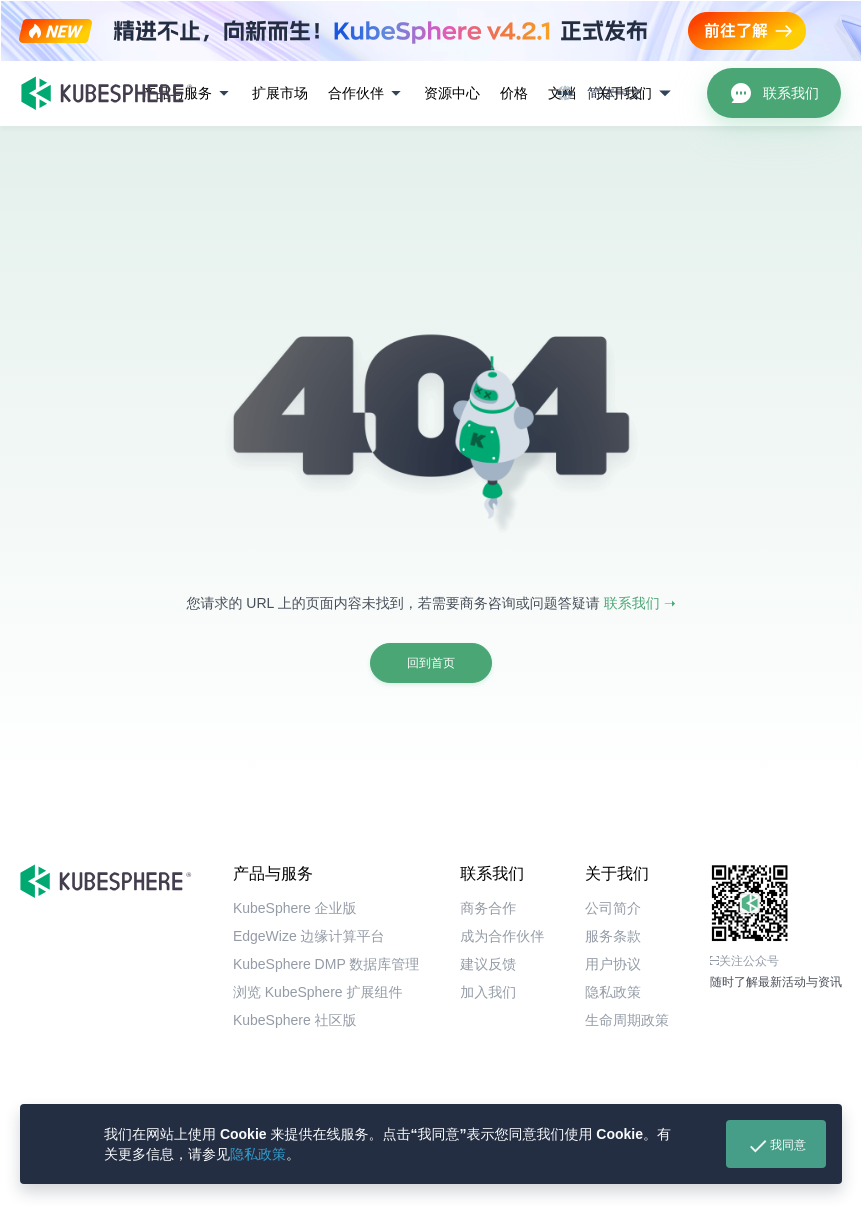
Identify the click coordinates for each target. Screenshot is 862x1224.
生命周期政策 (627, 1020)
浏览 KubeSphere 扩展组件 (318, 992)
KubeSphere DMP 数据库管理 (326, 964)
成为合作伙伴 (502, 936)
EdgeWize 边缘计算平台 (309, 936)
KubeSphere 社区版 (295, 1020)
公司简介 (613, 908)
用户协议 (613, 964)
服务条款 (613, 936)
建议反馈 (488, 964)
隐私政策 (258, 1154)
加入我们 (488, 992)
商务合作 (488, 908)
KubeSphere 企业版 (295, 908)
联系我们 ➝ (640, 603)
